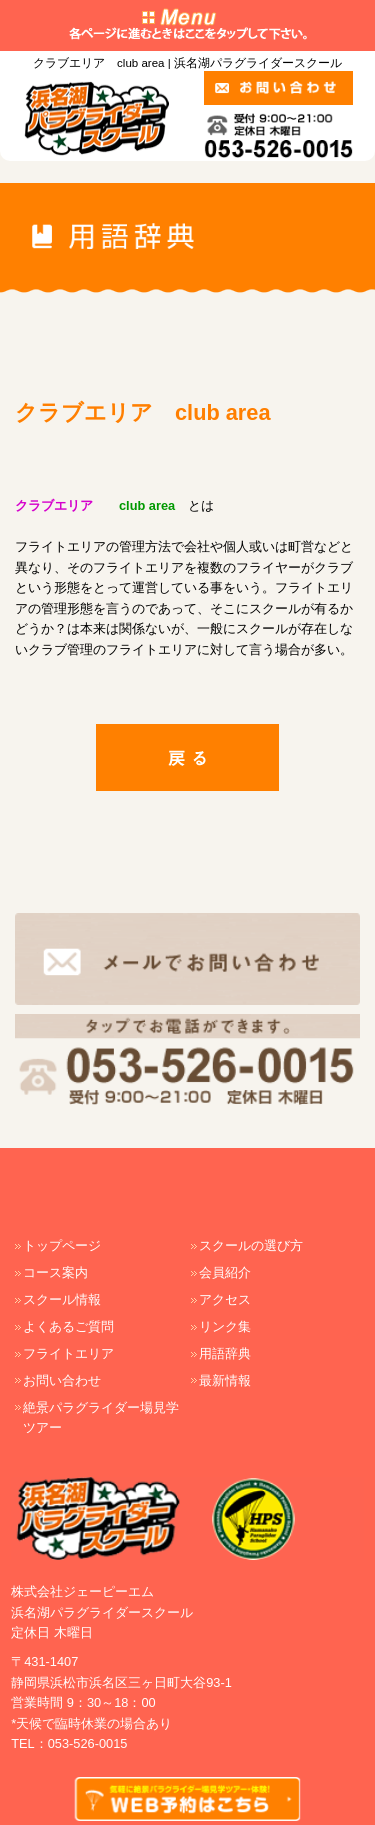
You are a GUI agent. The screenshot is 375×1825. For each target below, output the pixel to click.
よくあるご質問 (68, 1326)
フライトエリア (68, 1353)
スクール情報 (62, 1299)
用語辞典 (225, 1353)
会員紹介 (225, 1272)
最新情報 (225, 1380)
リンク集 (225, 1326)
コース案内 (55, 1272)
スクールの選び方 (251, 1245)
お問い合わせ (62, 1380)
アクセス (225, 1299)
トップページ (62, 1245)
